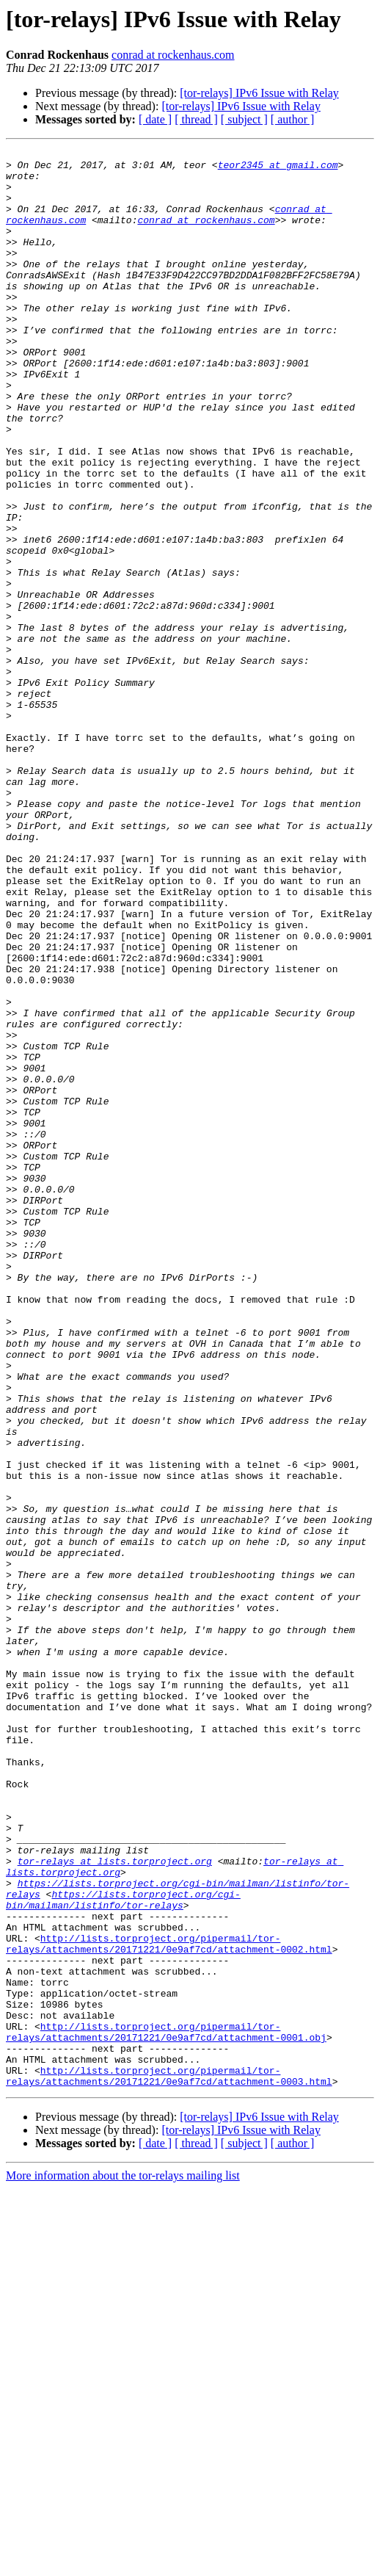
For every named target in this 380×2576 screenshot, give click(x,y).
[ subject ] (244, 119)
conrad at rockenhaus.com (173, 54)
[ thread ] (196, 119)
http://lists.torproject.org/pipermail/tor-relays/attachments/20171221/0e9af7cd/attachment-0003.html (169, 2462)
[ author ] (293, 119)
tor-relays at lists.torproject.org (115, 2204)
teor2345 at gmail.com (278, 169)
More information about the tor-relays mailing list (123, 2563)
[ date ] (155, 119)
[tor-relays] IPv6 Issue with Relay (259, 93)
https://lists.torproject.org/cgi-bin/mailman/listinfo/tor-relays (123, 2250)
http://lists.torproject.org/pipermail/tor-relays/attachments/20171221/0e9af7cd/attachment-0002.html (169, 2303)
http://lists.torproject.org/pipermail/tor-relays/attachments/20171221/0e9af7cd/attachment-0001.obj (166, 2409)
